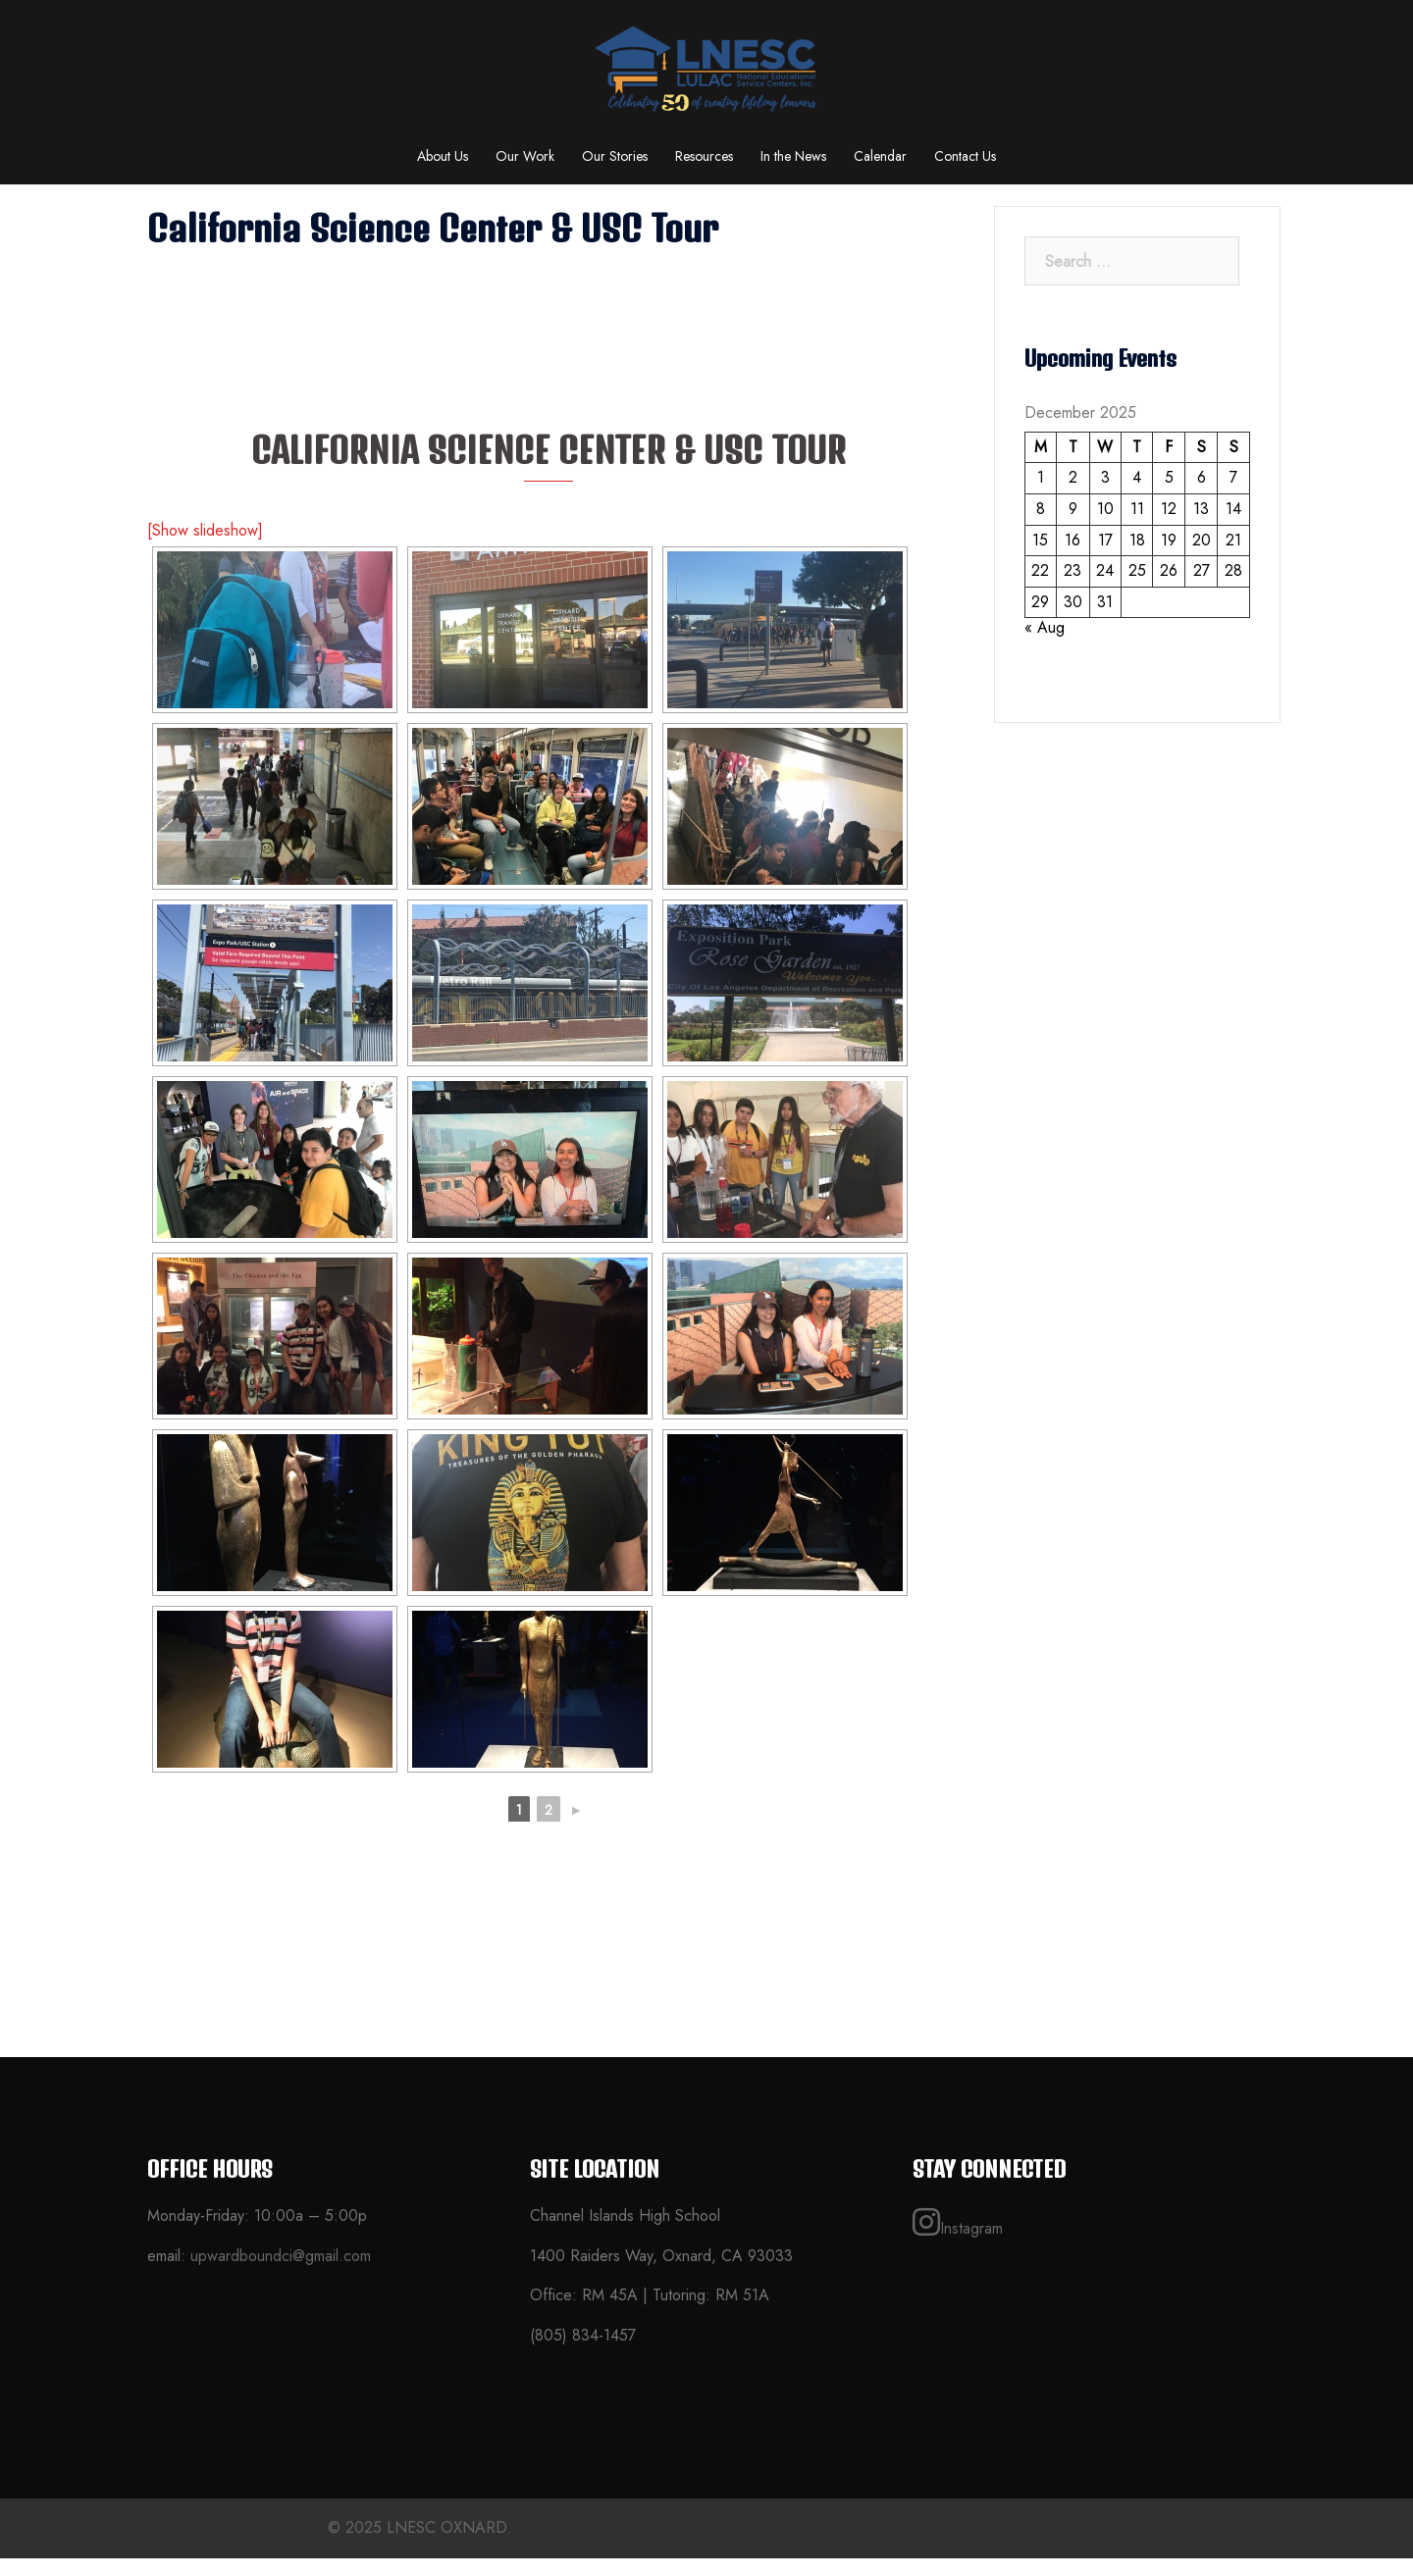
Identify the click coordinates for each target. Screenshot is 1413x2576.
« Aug (1044, 645)
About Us (442, 156)
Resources (704, 156)
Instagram (958, 2240)
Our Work (525, 156)
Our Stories (615, 156)
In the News (793, 156)
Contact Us (965, 156)
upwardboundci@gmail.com (280, 2273)
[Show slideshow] (205, 548)
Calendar (880, 156)
